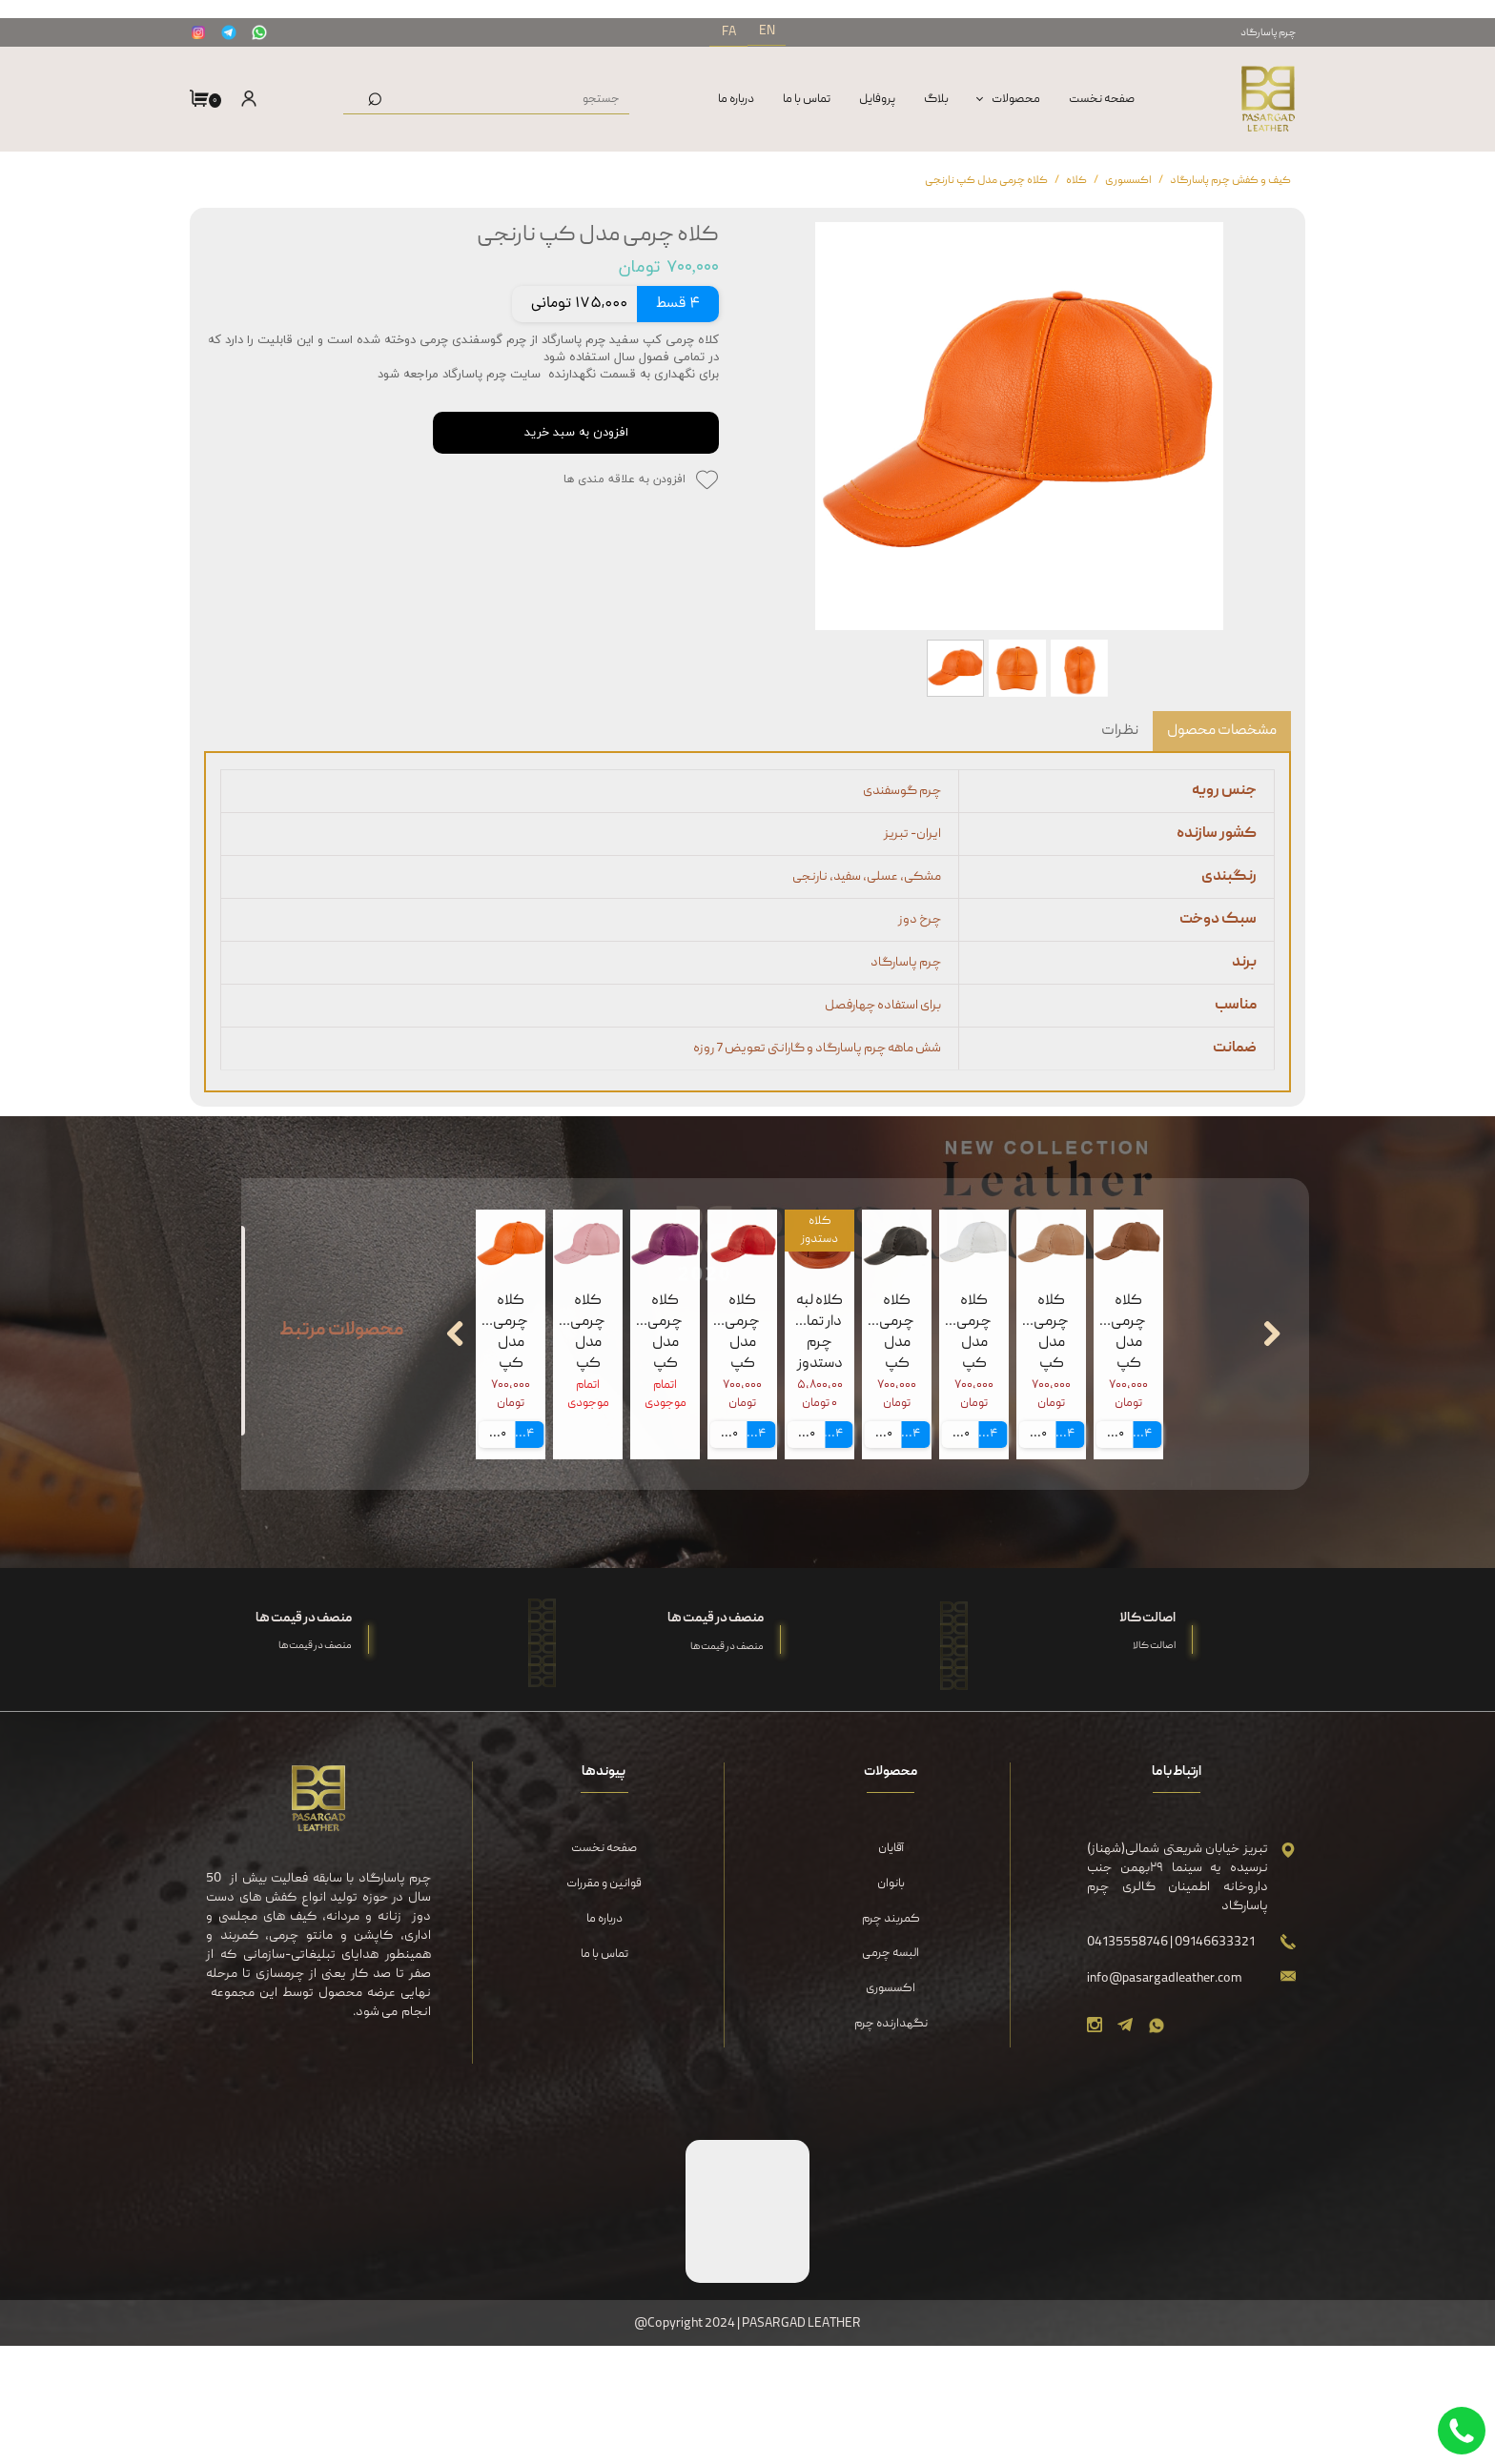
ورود (243, 101)
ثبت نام (246, 141)
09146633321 (1215, 2059)
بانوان (891, 2002)
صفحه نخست (1102, 100)
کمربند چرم (891, 2036)
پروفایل (877, 100)
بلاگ (936, 100)
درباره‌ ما (736, 100)
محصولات (1016, 100)
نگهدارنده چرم (891, 2141)
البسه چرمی (890, 2072)
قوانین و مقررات (604, 2002)
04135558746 (1128, 2059)
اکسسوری (890, 2107)
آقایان (891, 1967)
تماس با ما (806, 100)
